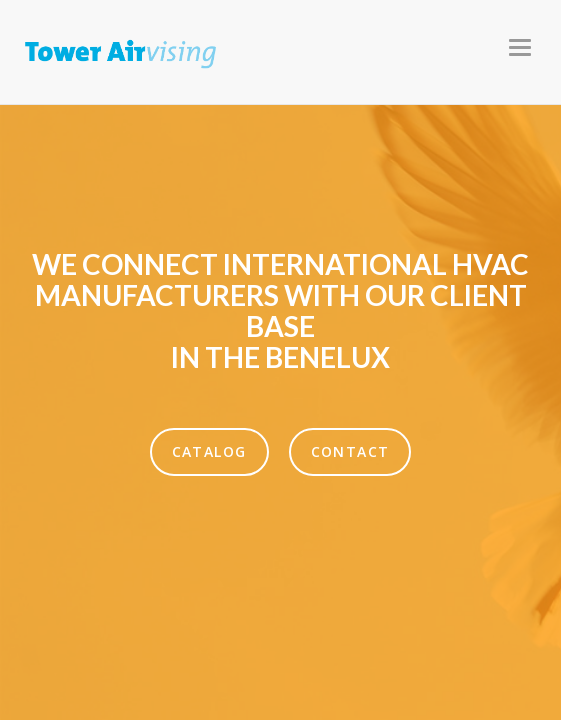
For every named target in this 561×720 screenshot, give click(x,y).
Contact (350, 451)
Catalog (209, 451)
